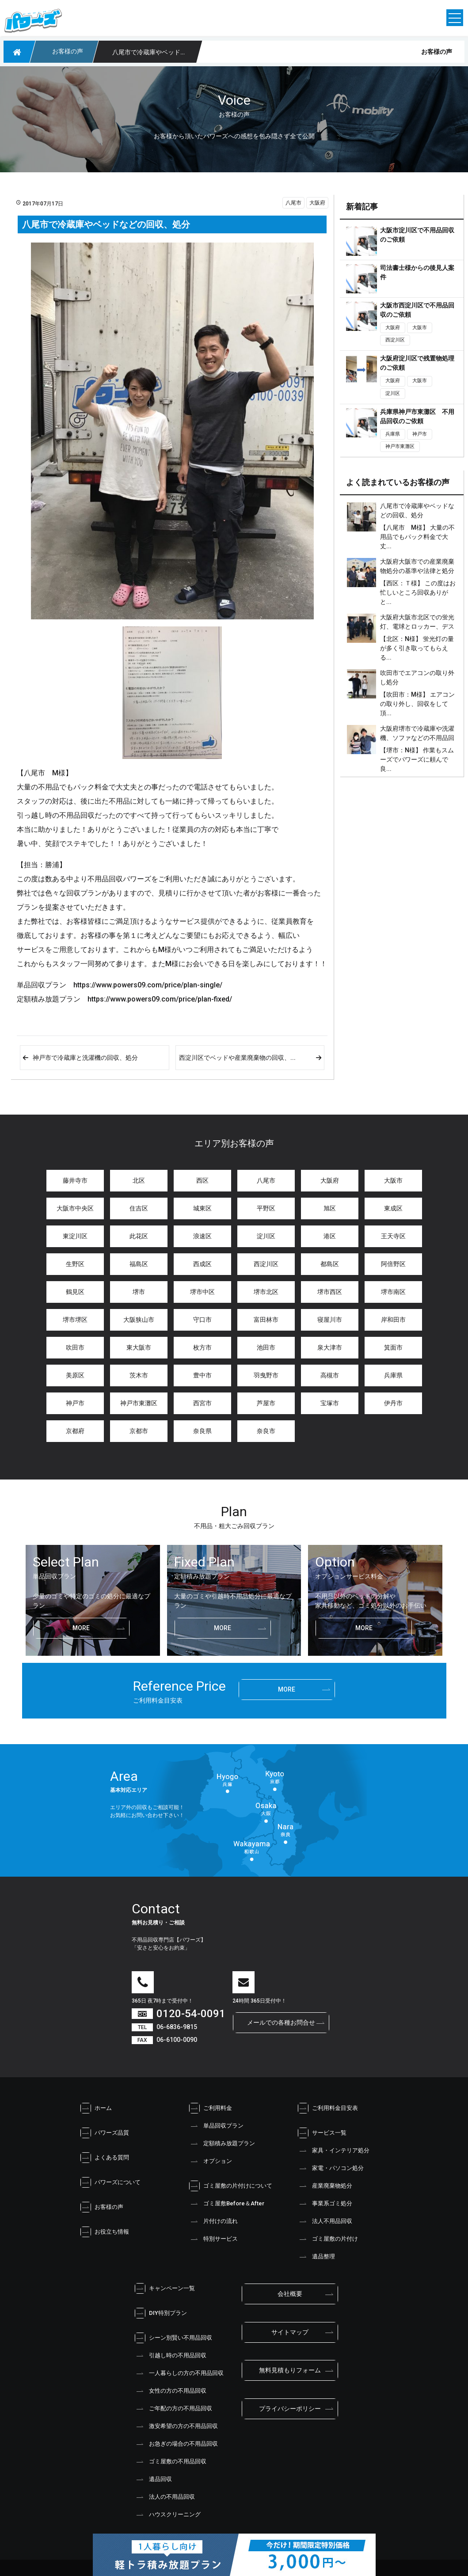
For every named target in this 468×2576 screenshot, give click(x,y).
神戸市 (419, 434)
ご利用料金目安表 (327, 2108)
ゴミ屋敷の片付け (327, 2239)
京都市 (138, 1430)
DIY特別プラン (160, 2313)
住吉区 (138, 1208)
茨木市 (138, 1375)
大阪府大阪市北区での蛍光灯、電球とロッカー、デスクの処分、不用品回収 (417, 626)
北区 (139, 1180)
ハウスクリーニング (167, 2514)
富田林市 (266, 1319)
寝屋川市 (329, 1319)
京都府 (75, 1430)
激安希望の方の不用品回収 (175, 2426)
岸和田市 (393, 1319)
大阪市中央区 (75, 1208)
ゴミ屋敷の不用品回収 (170, 2461)
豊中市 (202, 1375)
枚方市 (202, 1347)
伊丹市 (393, 1403)
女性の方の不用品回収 (170, 2391)
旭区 (329, 1208)
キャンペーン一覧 (164, 2288)
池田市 (266, 1347)
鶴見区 (75, 1291)
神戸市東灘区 (400, 446)
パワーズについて (110, 2182)
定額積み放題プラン (222, 2143)
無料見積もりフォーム (290, 2370)
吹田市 (75, 1347)
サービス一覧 (321, 2133)
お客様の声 (101, 2207)
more (81, 1627)
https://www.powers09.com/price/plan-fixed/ (160, 999)
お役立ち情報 (104, 2232)
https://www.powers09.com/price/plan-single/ (147, 985)
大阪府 (317, 203)
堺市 (139, 1291)
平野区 (266, 1208)
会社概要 (290, 2293)
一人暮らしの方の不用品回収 (178, 2373)
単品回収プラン (216, 2126)
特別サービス (213, 2239)
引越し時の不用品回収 (170, 2355)
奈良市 (266, 1430)
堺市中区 (202, 1291)
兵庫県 (392, 434)
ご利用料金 (210, 2108)
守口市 (202, 1319)
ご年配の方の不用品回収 (173, 2408)
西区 (202, 1180)
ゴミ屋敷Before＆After (226, 2203)
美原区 (75, 1375)
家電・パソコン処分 (330, 2168)
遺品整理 (316, 2256)
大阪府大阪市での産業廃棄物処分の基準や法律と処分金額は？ (417, 571)
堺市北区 (266, 1291)
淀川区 (392, 393)
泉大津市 (329, 1347)
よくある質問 (104, 2157)
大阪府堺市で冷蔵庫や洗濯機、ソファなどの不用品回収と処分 (417, 738)
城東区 (202, 1208)
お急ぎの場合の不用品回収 (175, 2444)
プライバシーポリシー (290, 2408)
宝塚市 (329, 1403)
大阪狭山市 (138, 1319)
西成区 (202, 1263)
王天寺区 (393, 1236)
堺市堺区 (75, 1319)
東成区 (393, 1208)
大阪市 (419, 327)
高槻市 (329, 1375)
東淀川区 (75, 1236)
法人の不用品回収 (164, 2497)
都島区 (329, 1263)
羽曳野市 (266, 1375)
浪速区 (202, 1236)
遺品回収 (152, 2479)
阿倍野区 (393, 1263)
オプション (210, 2161)
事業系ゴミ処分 (324, 2203)
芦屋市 (266, 1403)
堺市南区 (393, 1291)
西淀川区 (395, 340)
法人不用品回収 (324, 2221)
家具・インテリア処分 (333, 2150)
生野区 (75, 1263)
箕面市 (393, 1347)
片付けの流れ (213, 2221)
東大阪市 (138, 1347)
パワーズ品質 (104, 2133)
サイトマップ (289, 2332)
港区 (329, 1236)
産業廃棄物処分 (324, 2186)
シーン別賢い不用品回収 (173, 2338)
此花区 (138, 1236)
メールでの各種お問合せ (281, 2022)
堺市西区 (329, 1291)
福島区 (138, 1263)
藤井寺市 (75, 1180)
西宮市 (202, 1403)
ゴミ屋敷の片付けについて (230, 2186)
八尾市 (293, 203)
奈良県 (202, 1430)
